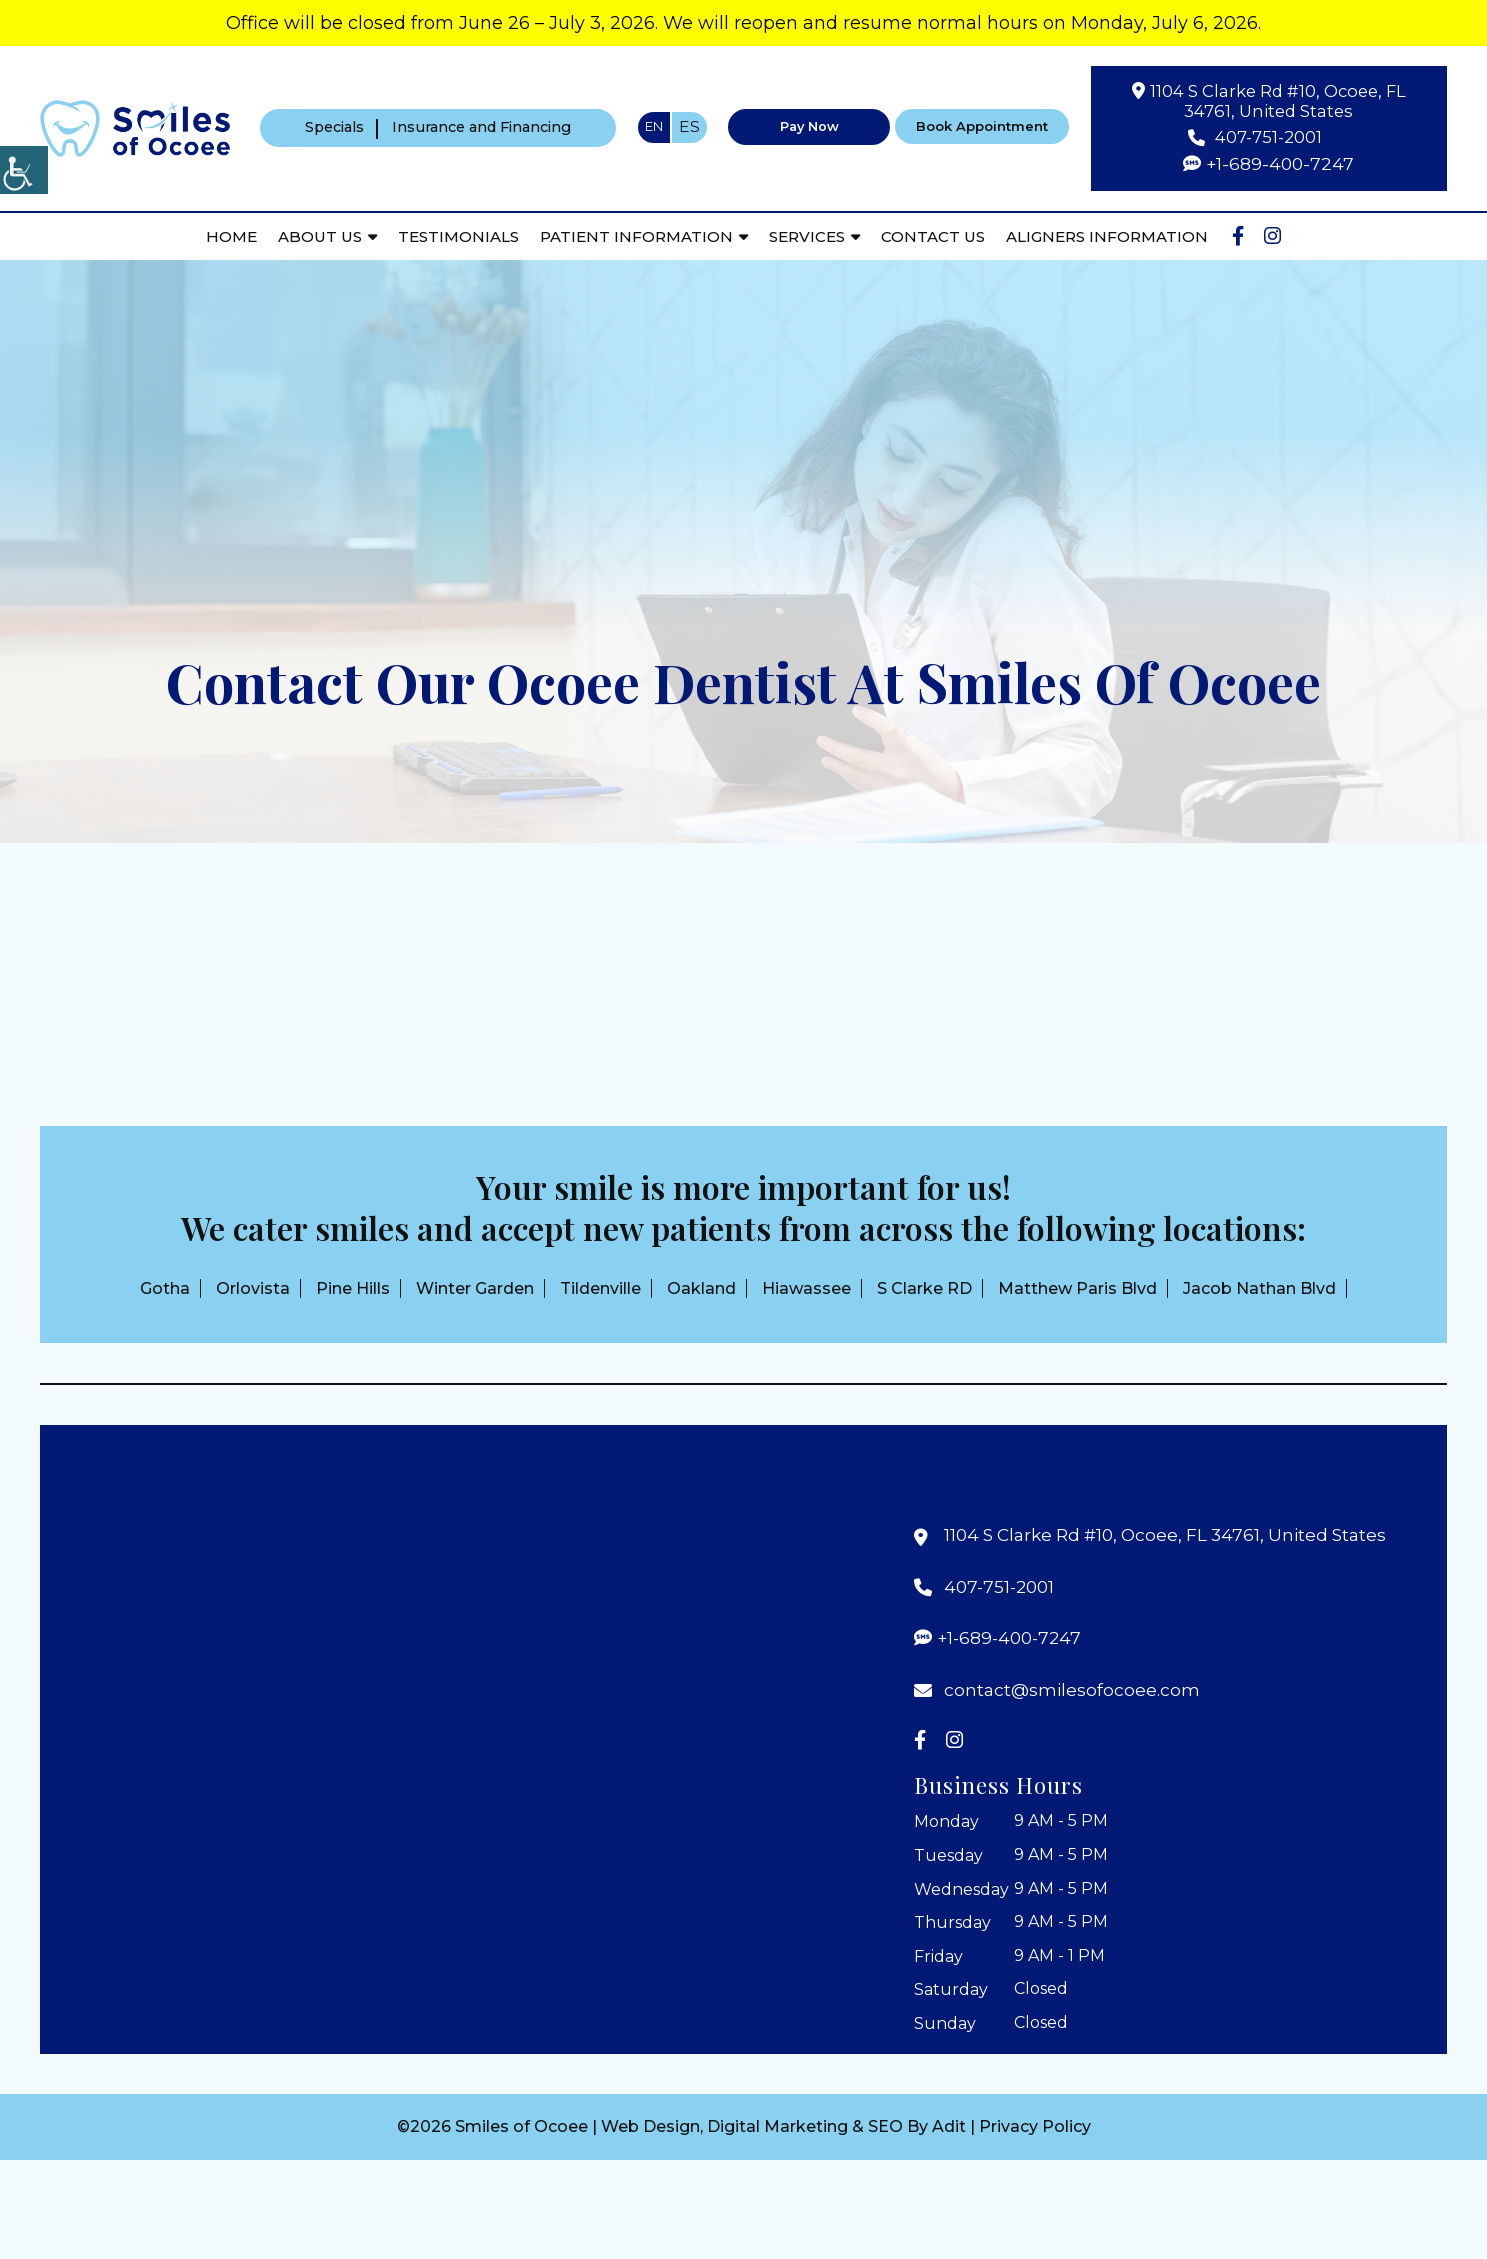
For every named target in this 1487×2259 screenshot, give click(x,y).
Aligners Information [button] (1106, 237)
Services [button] (806, 237)
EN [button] (651, 127)
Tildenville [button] (600, 1288)
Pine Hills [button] (353, 1288)
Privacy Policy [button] (1035, 2129)
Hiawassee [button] (806, 1288)
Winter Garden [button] (475, 1288)
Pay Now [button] (807, 128)
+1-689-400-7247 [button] (1280, 165)
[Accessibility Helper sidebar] (24, 170)
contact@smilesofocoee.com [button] (1073, 1690)
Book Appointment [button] (985, 128)
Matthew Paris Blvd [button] (1077, 1288)
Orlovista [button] (253, 1288)
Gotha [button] (165, 1288)
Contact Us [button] (932, 237)
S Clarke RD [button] (924, 1288)
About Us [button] (319, 237)
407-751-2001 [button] (1268, 138)
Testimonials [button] (457, 237)
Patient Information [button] (635, 237)
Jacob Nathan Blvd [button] (1259, 1288)
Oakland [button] (701, 1288)
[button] (135, 127)
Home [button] (230, 237)
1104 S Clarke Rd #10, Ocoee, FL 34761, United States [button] (1278, 101)
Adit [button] (949, 2129)
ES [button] (686, 128)
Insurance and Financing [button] (483, 129)
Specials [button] (328, 129)
